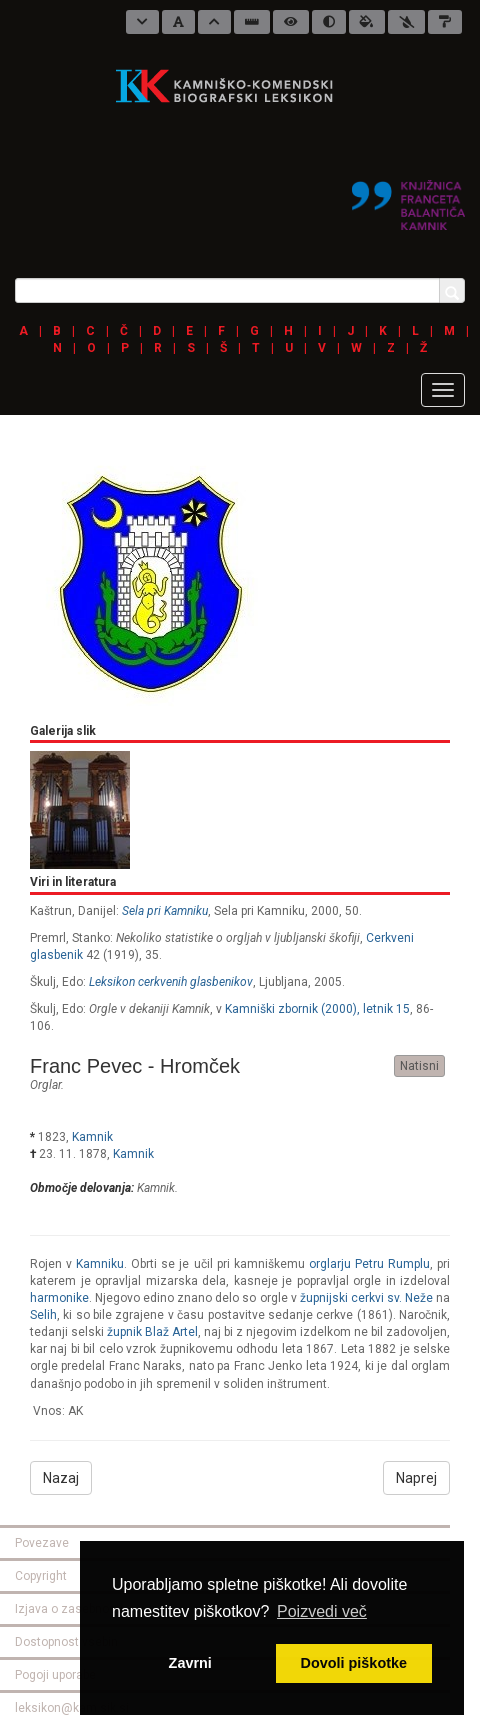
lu (392, 1264)
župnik (124, 1332)
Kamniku (100, 1264)
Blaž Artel (171, 1332)
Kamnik (92, 1137)
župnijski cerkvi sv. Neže (366, 1298)
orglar (45, 1085)
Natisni (419, 1066)
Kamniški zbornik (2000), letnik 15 (317, 1009)
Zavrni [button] (190, 1663)
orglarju (330, 1264)
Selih (43, 1315)
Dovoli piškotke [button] (354, 1663)
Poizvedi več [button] (322, 1611)
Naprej (416, 1478)
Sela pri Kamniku (165, 911)
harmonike (59, 1298)
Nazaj (61, 1478)
